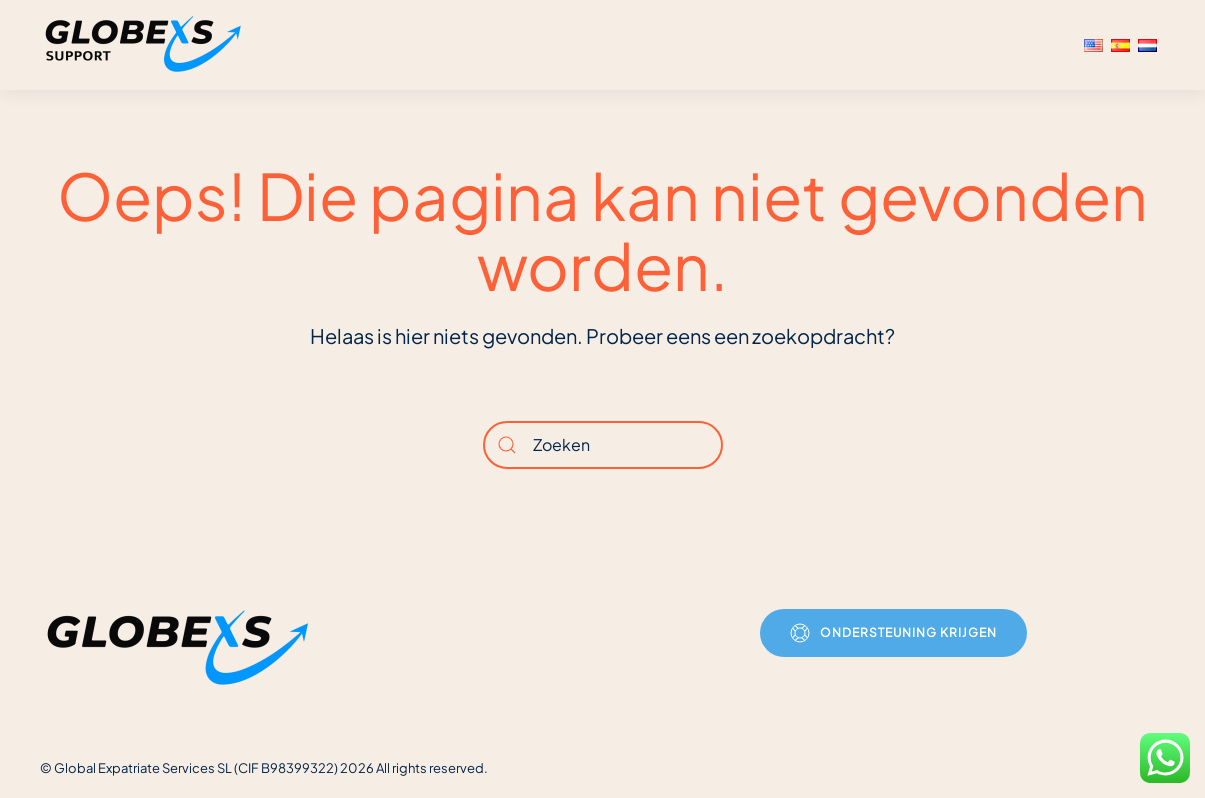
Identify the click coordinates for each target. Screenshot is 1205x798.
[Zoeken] (603, 445)
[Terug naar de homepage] (146, 45)
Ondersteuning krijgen (893, 633)
